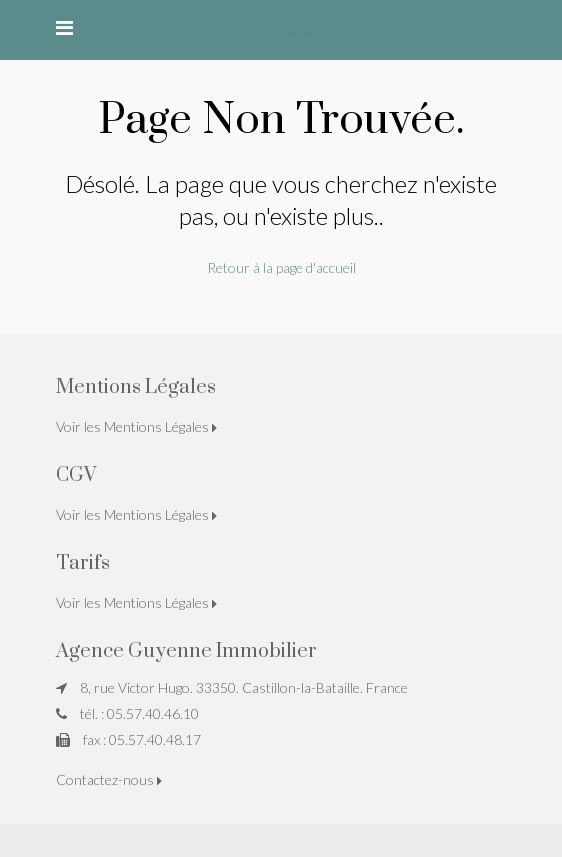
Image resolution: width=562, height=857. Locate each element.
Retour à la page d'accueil (281, 267)
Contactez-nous (109, 779)
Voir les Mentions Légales (136, 426)
